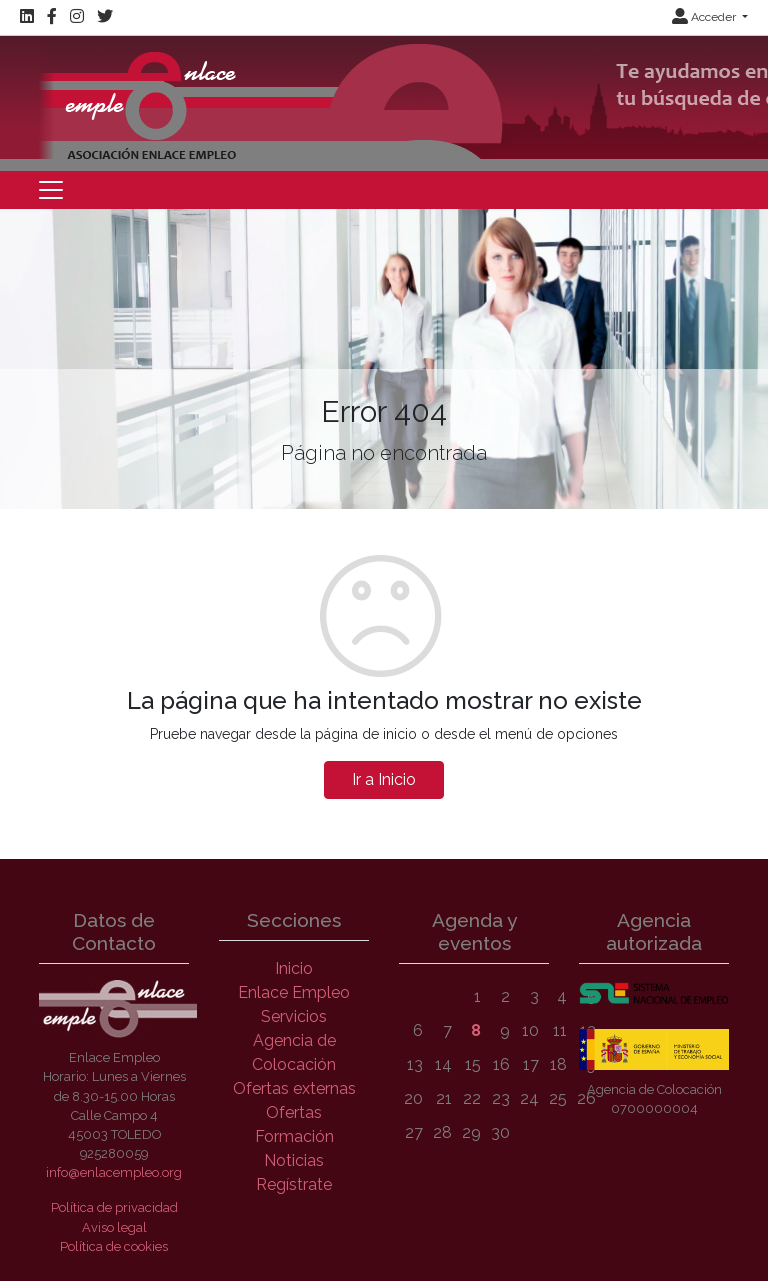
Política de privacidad (114, 1207)
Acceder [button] (705, 17)
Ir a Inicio (384, 779)
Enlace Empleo (294, 992)
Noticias (294, 1160)
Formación (294, 1136)
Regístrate (294, 1184)
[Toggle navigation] (51, 190)
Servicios (294, 1016)
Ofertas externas (294, 1088)
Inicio (294, 968)
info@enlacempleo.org (114, 1172)
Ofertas (294, 1112)
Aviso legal (114, 1227)
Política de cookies (114, 1246)
